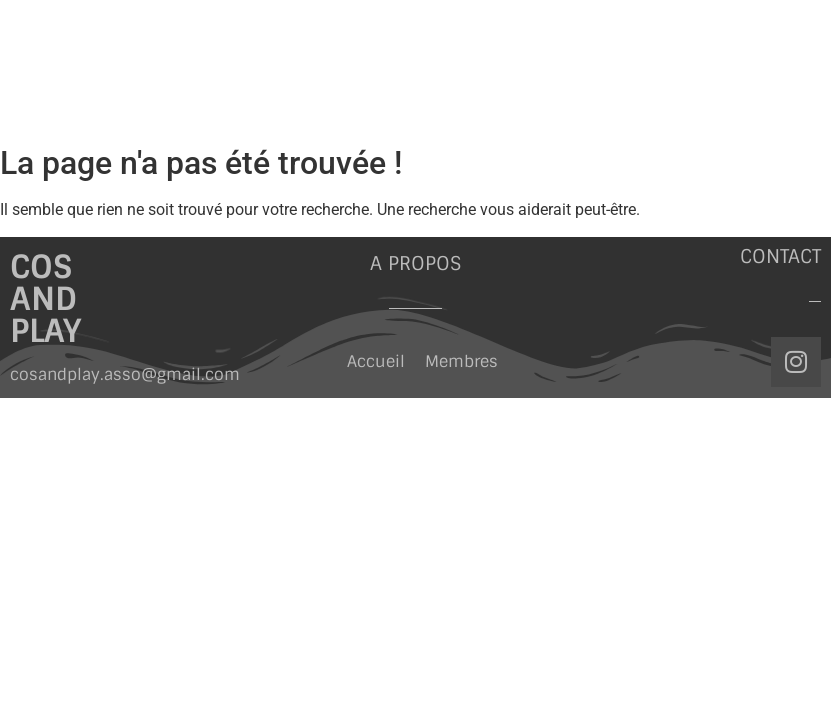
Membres (461, 361)
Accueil (376, 361)
